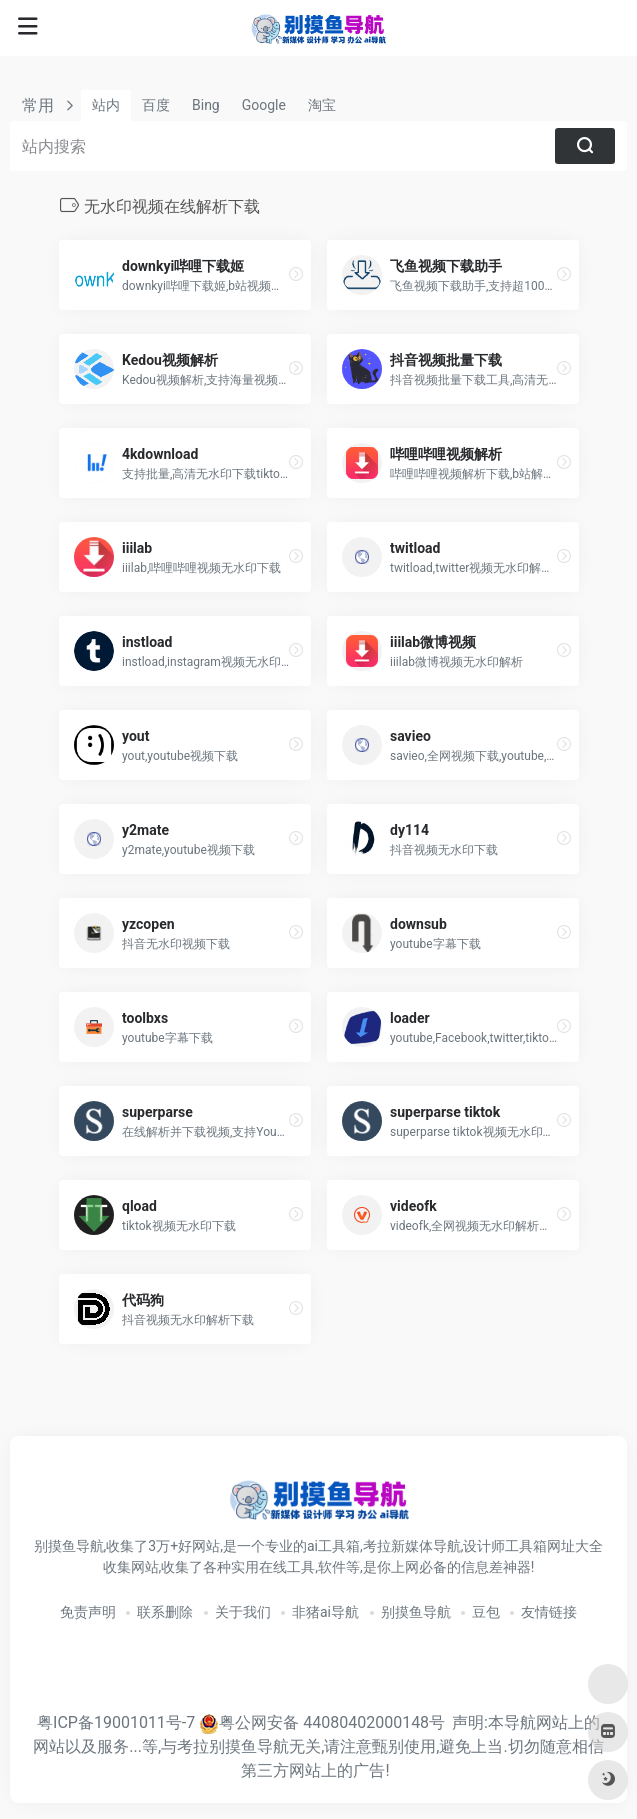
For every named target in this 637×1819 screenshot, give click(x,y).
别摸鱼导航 (416, 1612)
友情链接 (549, 1612)
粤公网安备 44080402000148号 (332, 1722)
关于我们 (243, 1612)
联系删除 (165, 1612)
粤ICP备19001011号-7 (116, 1722)
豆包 (486, 1612)
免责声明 (88, 1612)
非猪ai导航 (325, 1612)
